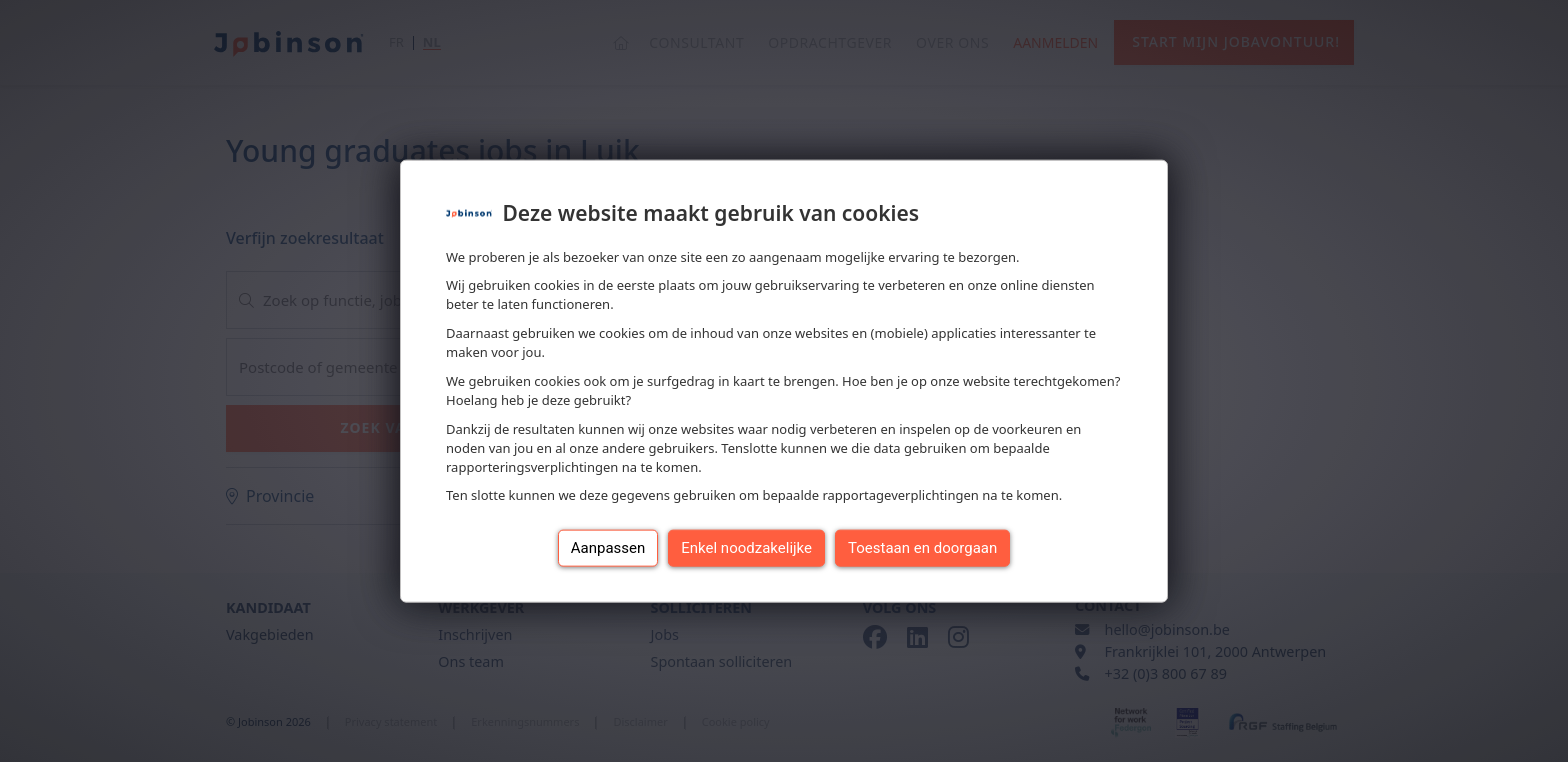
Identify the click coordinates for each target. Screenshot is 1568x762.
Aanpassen (608, 548)
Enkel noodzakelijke (746, 548)
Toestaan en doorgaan (922, 548)
